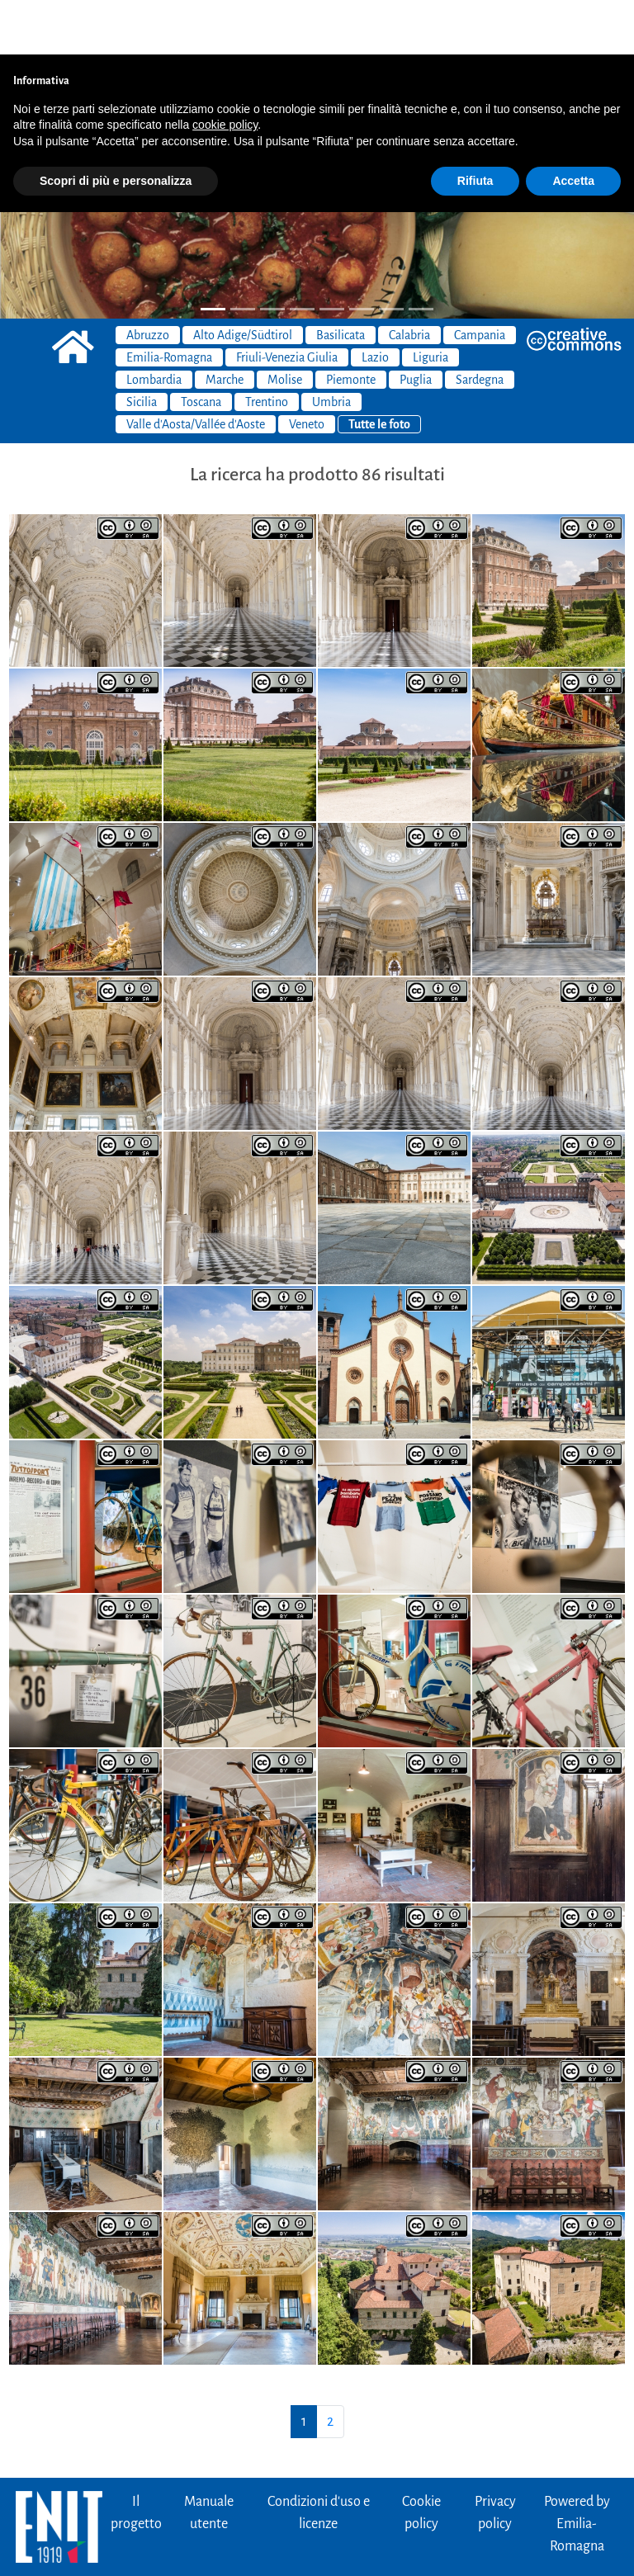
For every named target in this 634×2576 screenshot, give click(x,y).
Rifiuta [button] (475, 126)
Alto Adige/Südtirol (242, 280)
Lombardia (154, 325)
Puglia (416, 325)
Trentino (266, 347)
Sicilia (141, 347)
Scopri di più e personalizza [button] (116, 126)
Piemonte (351, 325)
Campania (479, 280)
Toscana (201, 347)
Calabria (409, 280)
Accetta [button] (573, 126)
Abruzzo (147, 280)
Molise (284, 325)
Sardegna (480, 325)
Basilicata (340, 280)
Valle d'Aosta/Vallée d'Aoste (195, 369)
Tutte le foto (379, 369)
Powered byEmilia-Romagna (577, 2469)
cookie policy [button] (225, 70)
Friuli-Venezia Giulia (287, 303)
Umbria (331, 347)
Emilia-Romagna (169, 303)
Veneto (306, 369)
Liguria (430, 303)
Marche (225, 325)
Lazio (375, 303)
